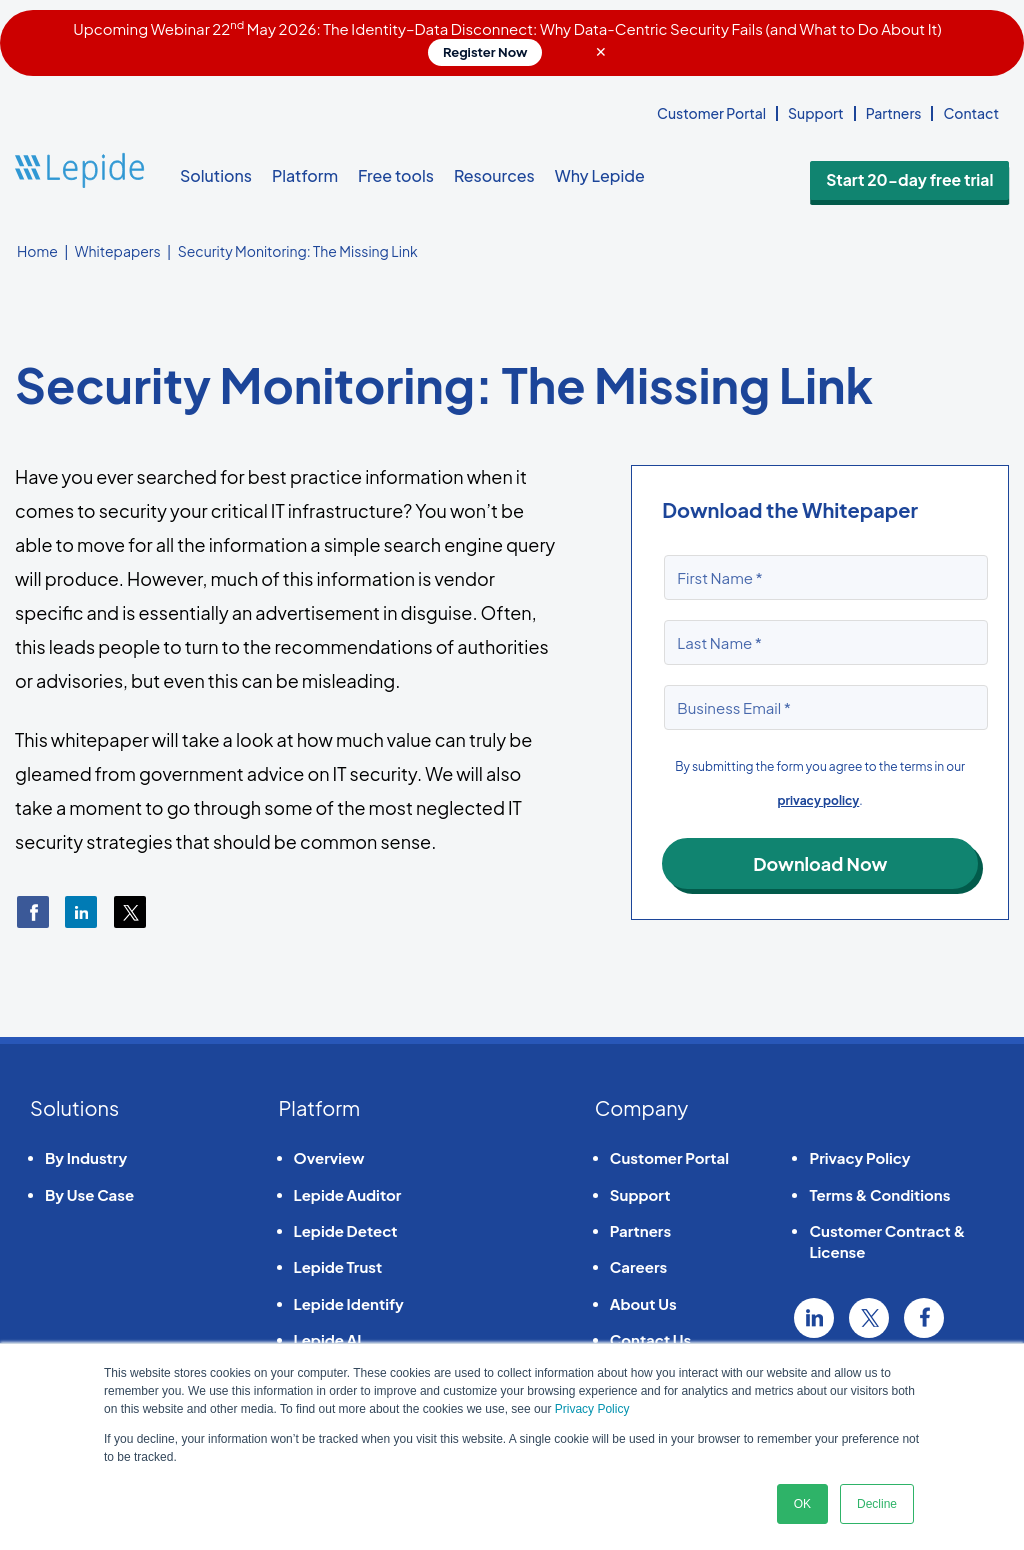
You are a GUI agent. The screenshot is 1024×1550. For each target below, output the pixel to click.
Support (816, 113)
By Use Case (89, 1194)
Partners (894, 113)
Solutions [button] (216, 175)
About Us (643, 1303)
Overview (329, 1157)
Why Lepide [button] (600, 175)
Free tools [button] (396, 175)
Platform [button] (305, 175)
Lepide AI (328, 1339)
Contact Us (650, 1339)
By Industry (86, 1157)
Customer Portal (711, 113)
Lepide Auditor (348, 1194)
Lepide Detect (346, 1230)
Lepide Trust (338, 1266)
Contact (971, 113)
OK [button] (802, 1504)
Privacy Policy (592, 1409)
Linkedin (814, 1318)
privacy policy (819, 800)
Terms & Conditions (879, 1194)
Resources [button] (494, 175)
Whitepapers (118, 251)
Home (37, 251)
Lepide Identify (349, 1303)
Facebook (924, 1318)
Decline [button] (877, 1504)
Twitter (869, 1318)
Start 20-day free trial (934, 176)
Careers (638, 1266)
